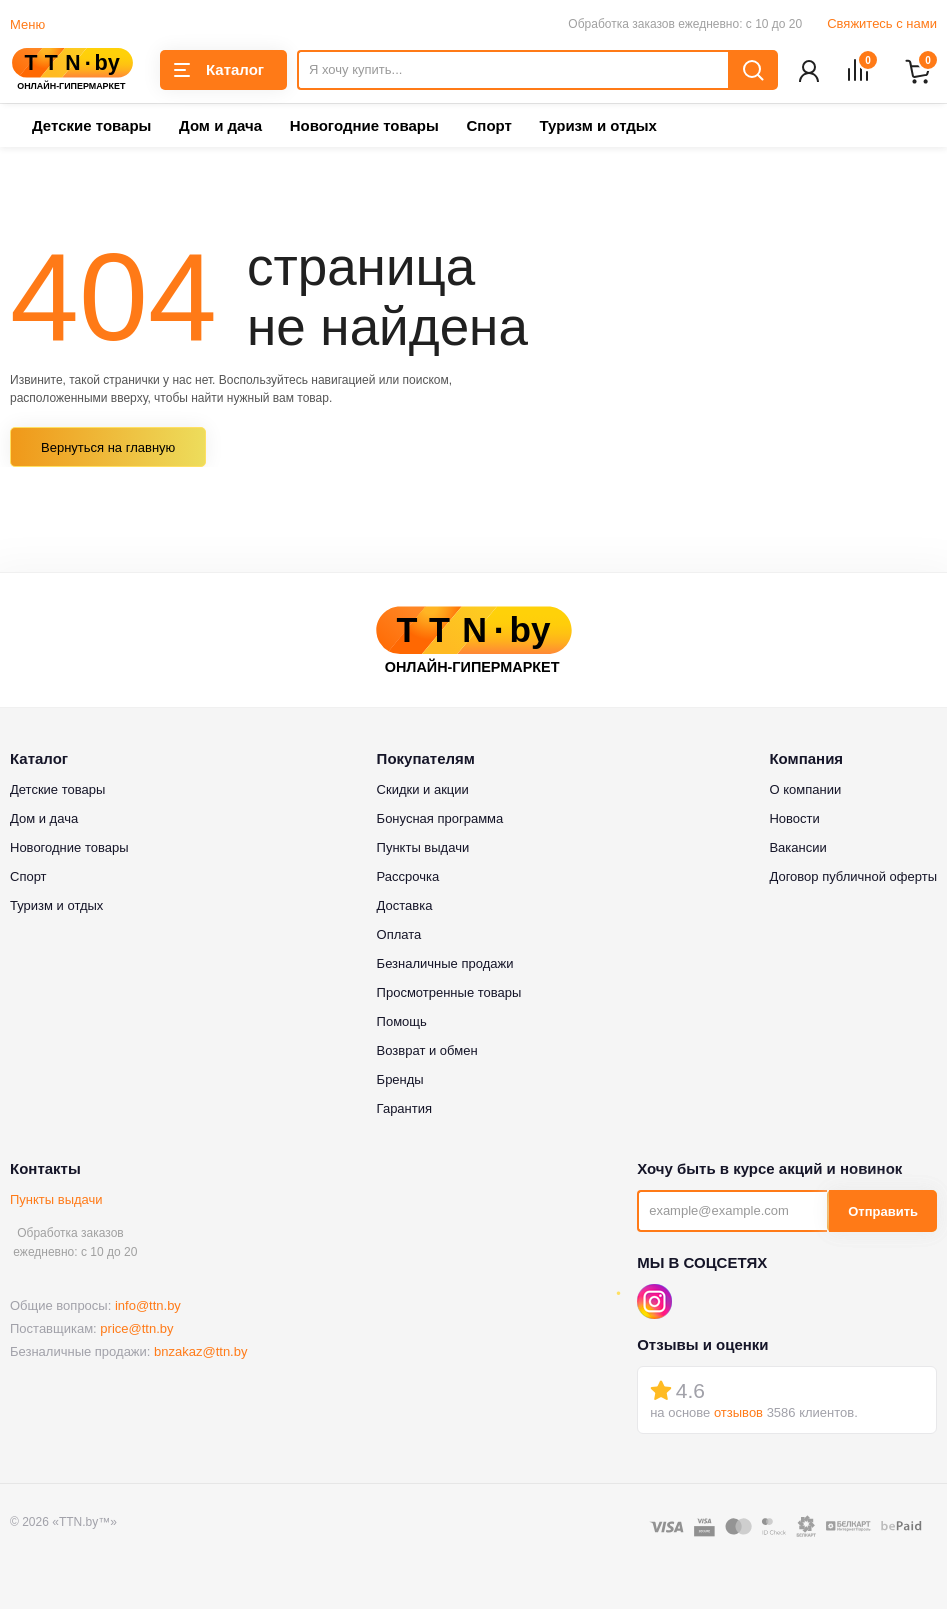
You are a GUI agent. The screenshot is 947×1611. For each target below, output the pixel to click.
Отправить (883, 1213)
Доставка (405, 907)
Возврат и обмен (427, 1052)
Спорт (488, 127)
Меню (27, 24)
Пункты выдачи (56, 1201)
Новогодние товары (364, 127)
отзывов (738, 1414)
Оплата (399, 936)
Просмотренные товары (449, 994)
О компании (805, 791)
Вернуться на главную (108, 449)
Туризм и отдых (597, 127)
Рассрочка (408, 878)
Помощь (402, 1023)
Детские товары (91, 127)
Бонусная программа (440, 820)
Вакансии (797, 849)
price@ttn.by (136, 1330)
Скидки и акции (423, 791)
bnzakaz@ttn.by (200, 1353)
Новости (794, 820)
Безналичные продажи (445, 965)
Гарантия (404, 1110)
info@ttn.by (148, 1307)
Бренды (400, 1081)
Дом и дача (220, 127)
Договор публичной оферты (853, 878)
